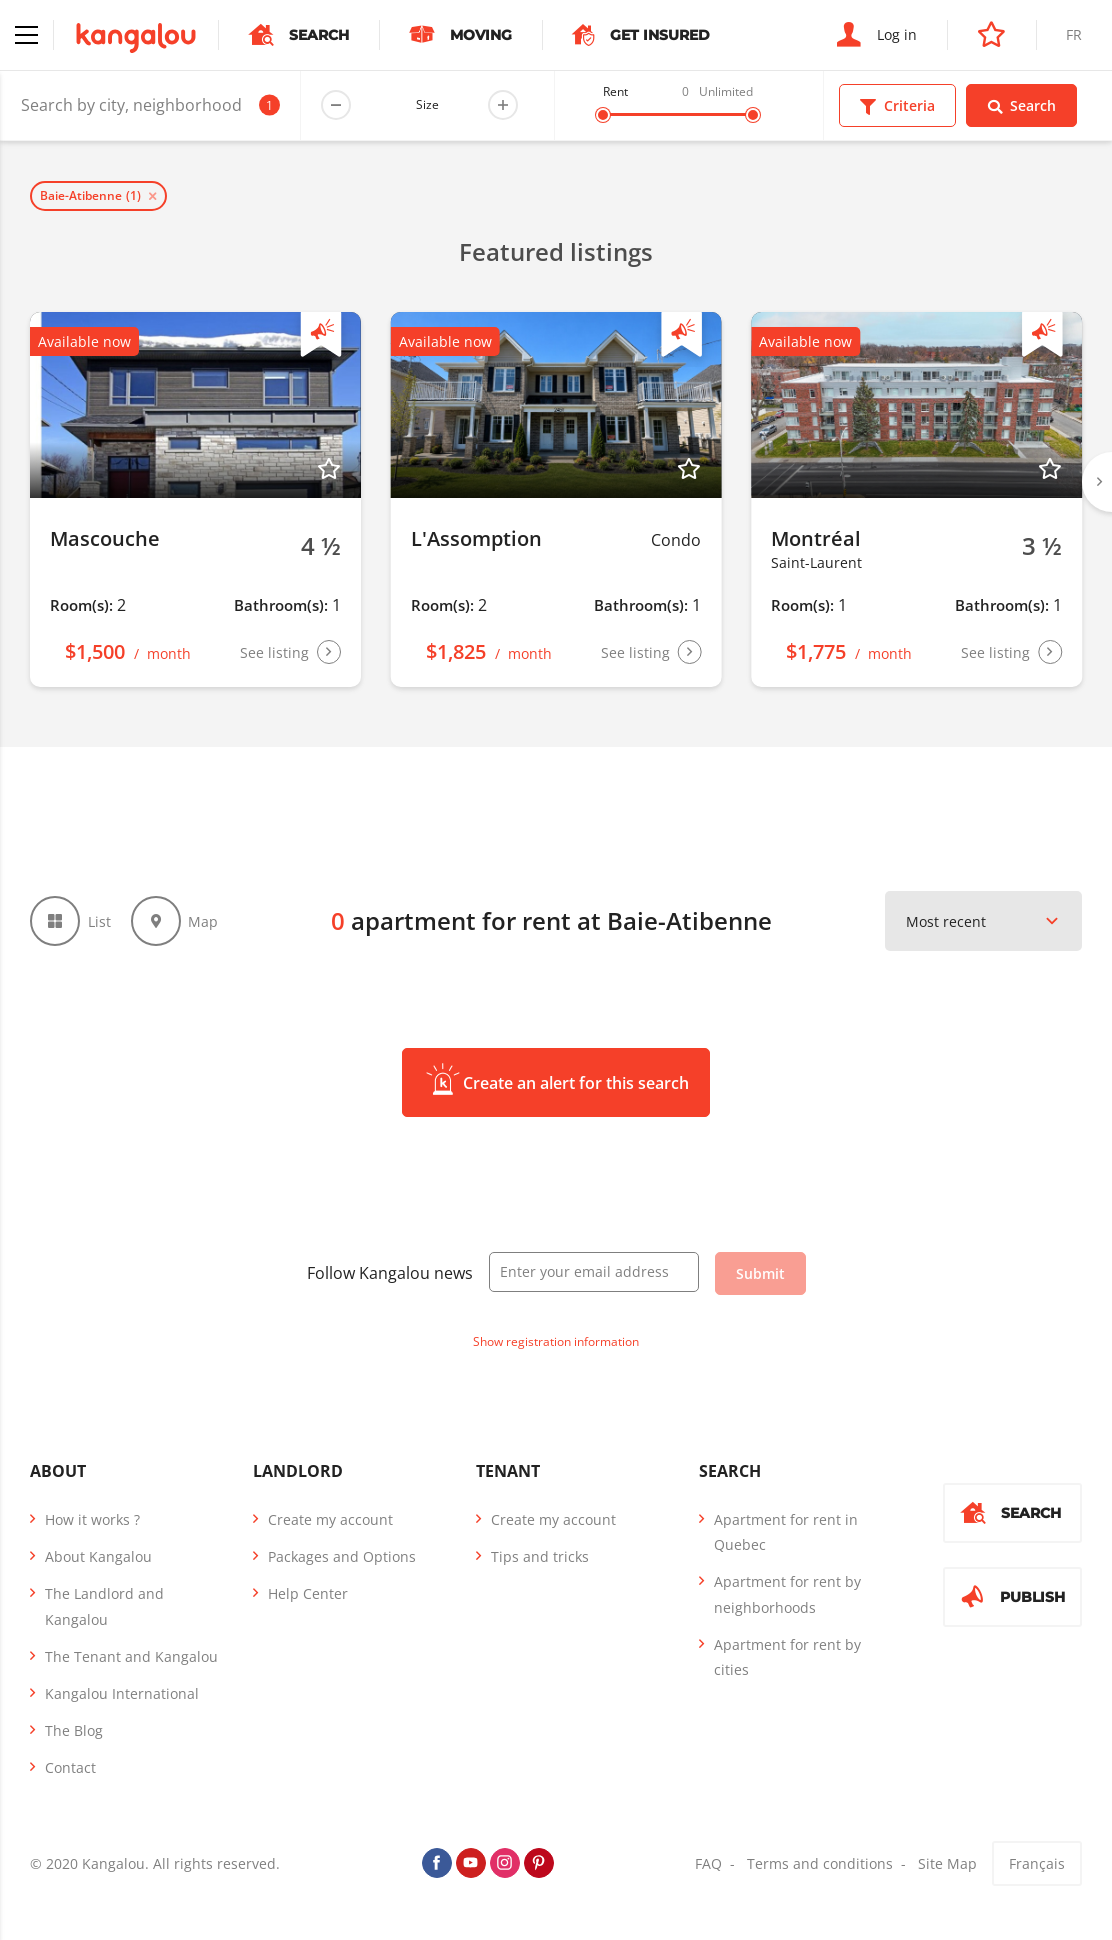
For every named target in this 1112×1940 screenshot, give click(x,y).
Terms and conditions (820, 1863)
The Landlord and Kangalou (104, 1606)
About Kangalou (98, 1556)
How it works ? (92, 1519)
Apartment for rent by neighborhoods (787, 1594)
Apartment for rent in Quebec (786, 1532)
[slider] (603, 115)
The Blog (74, 1730)
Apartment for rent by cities (787, 1657)
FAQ (708, 1863)
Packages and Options (342, 1556)
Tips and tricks (540, 1556)
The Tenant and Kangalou (131, 1656)
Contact (70, 1767)
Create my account (330, 1519)
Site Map (947, 1863)
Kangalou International (122, 1693)
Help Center (308, 1593)
